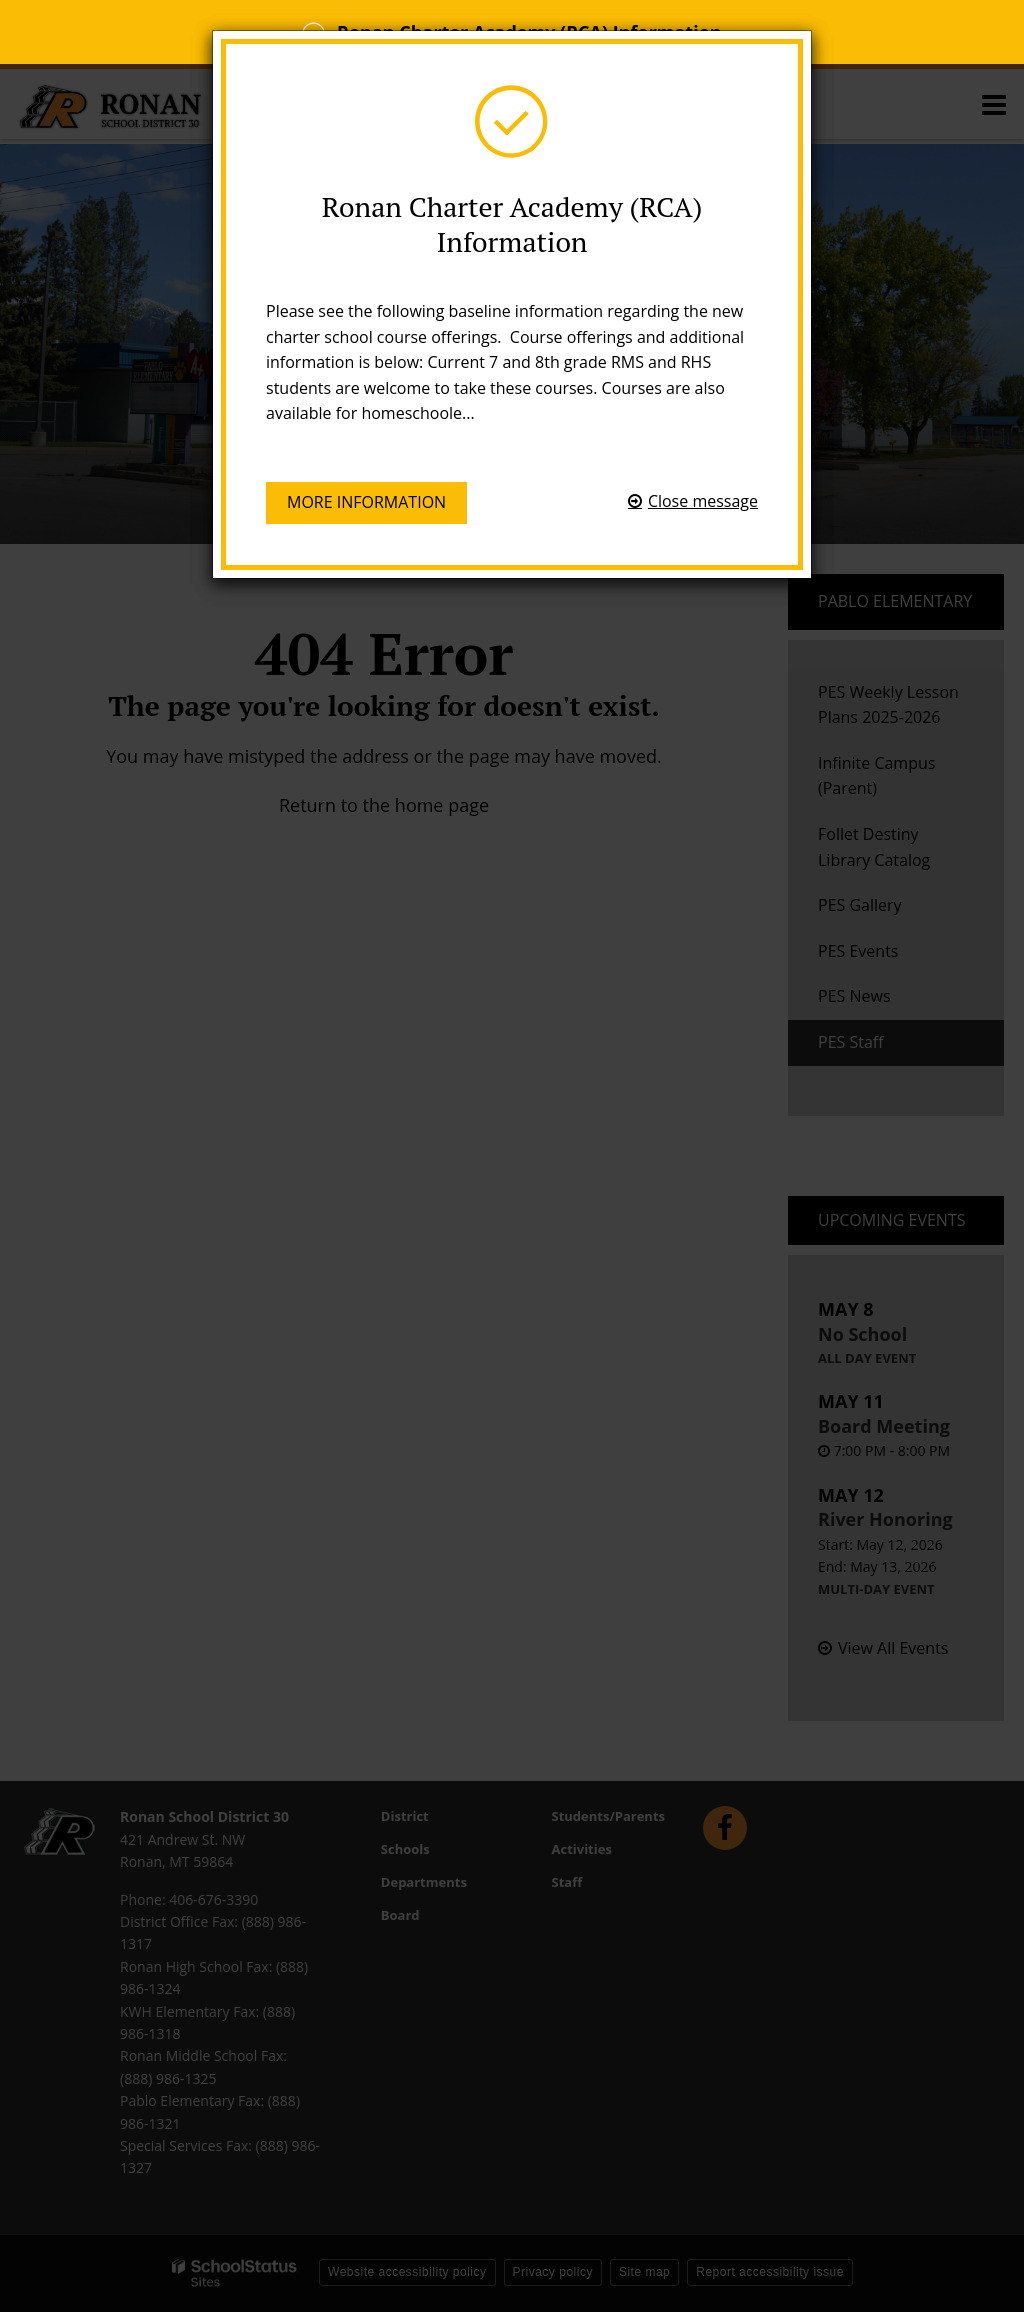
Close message (703, 501)
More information (366, 502)
